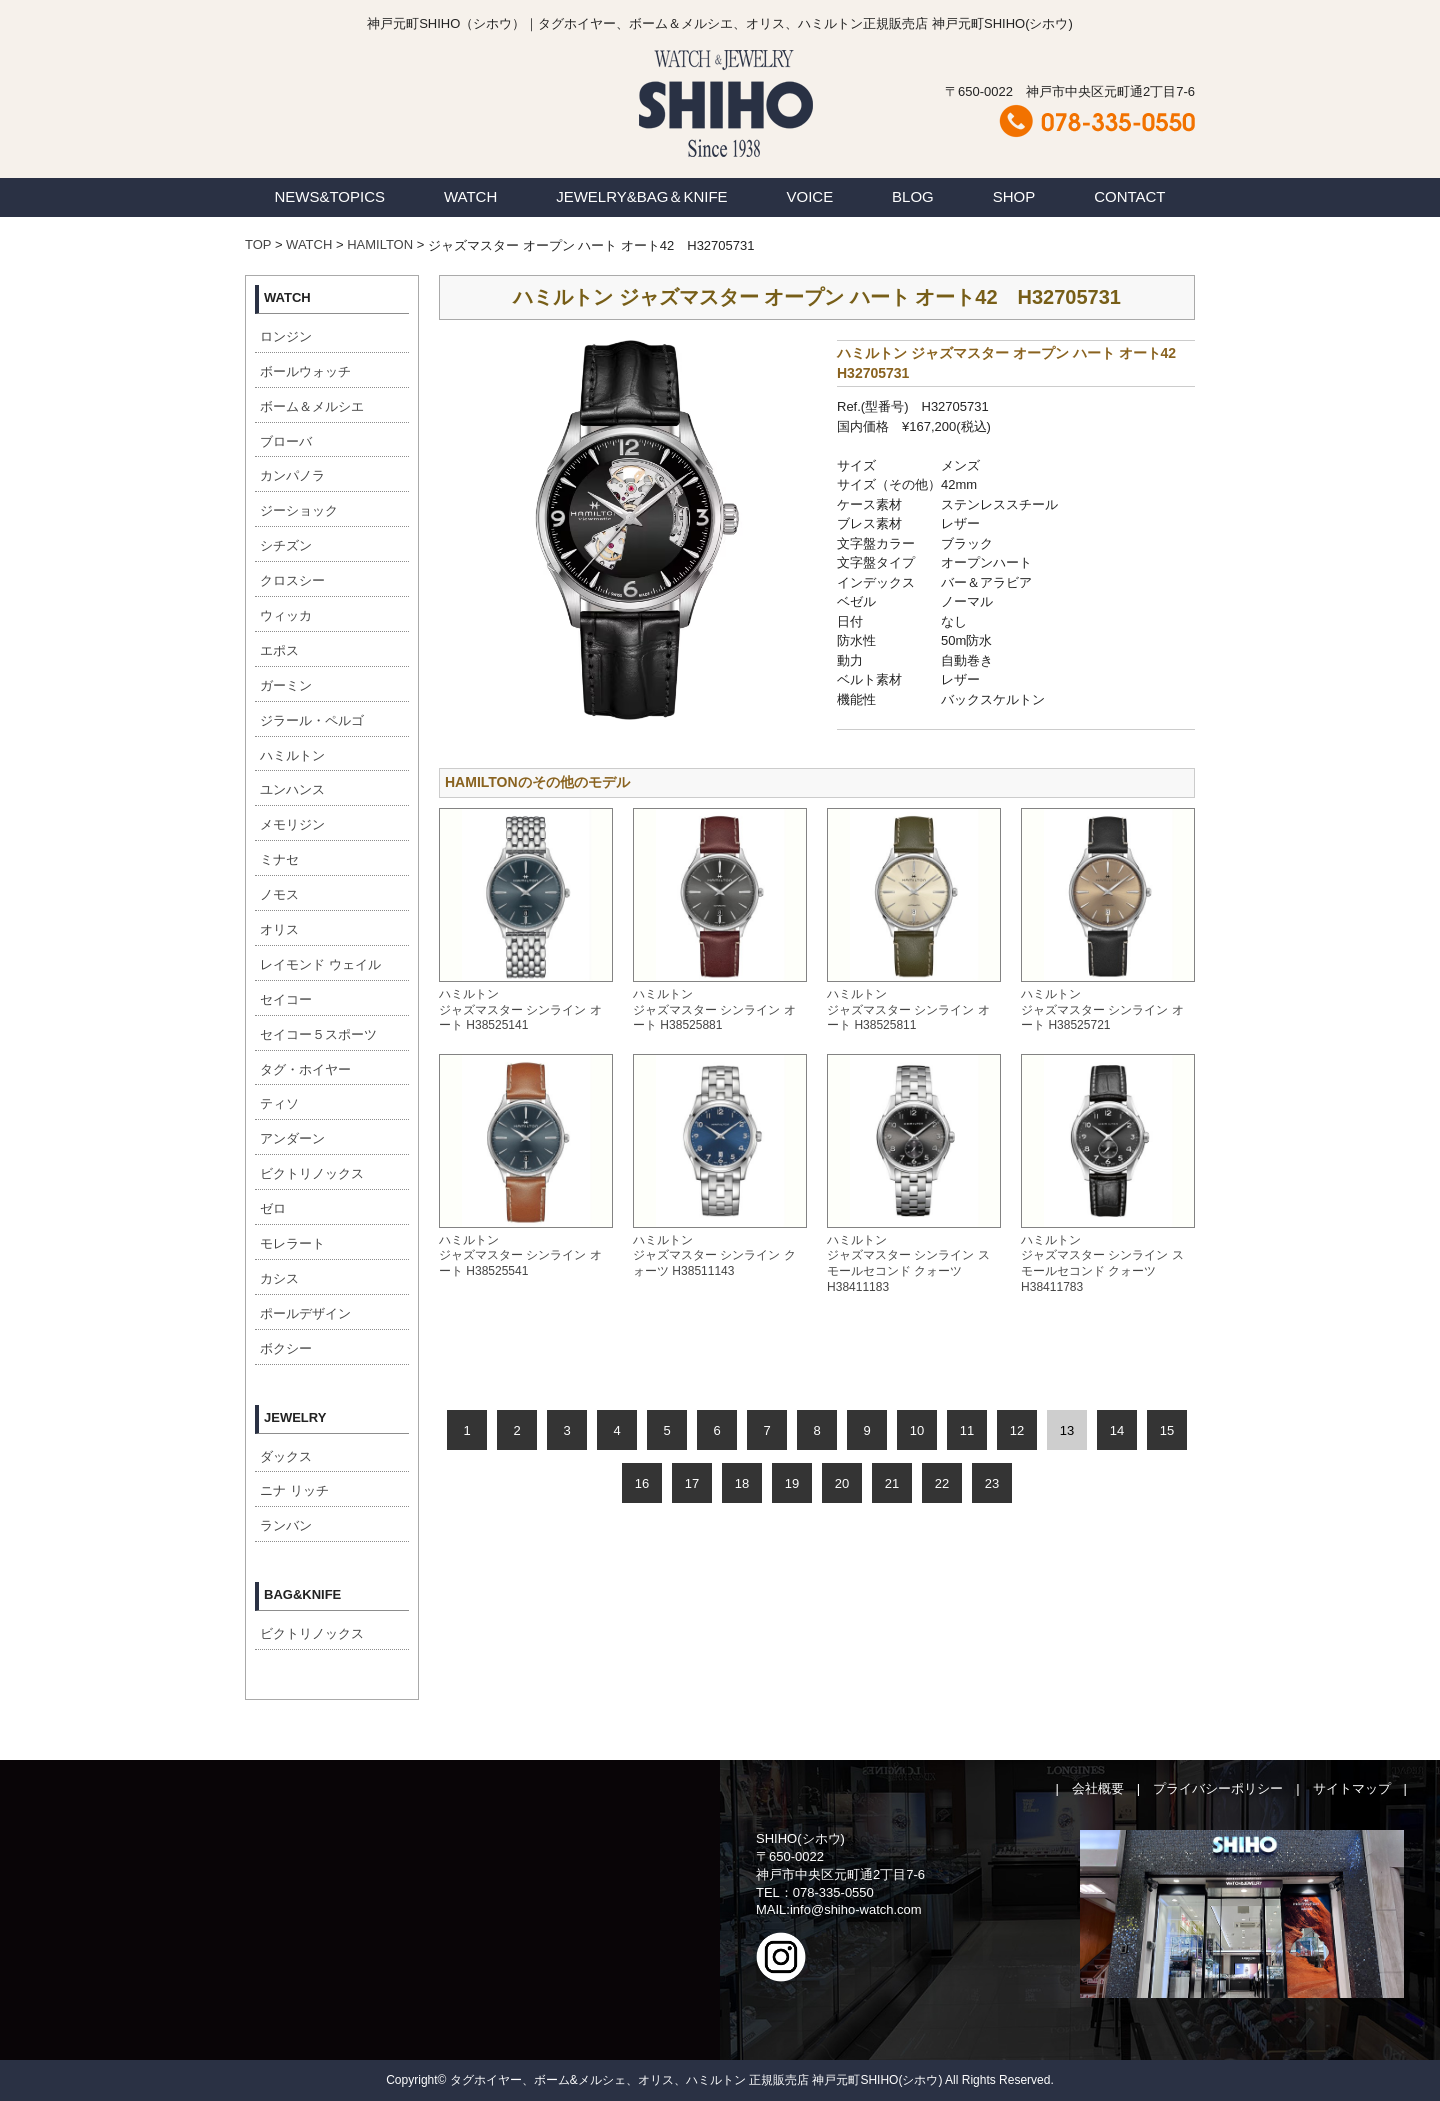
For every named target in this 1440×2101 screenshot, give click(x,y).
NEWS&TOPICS (329, 196)
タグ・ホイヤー (305, 1069)
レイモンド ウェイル (320, 964)
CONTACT (1129, 196)
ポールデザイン (305, 1313)
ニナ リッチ (294, 1490)
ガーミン (286, 685)
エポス (279, 650)
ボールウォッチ (305, 371)
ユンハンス (292, 789)
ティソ (279, 1103)
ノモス (279, 894)
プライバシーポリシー (1218, 1788)
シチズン (286, 545)
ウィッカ (286, 615)
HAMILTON (380, 244)
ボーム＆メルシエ (312, 406)
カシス (279, 1278)
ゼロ (273, 1208)
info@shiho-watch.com (856, 1909)
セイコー (286, 999)
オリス (279, 929)
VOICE (810, 196)
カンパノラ (292, 475)
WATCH (470, 196)
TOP (258, 244)
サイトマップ (1352, 1788)
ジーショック (299, 510)
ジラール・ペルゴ (312, 720)
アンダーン (292, 1138)
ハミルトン (292, 755)
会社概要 (1098, 1788)
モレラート (292, 1243)
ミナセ (279, 859)
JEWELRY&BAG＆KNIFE (641, 196)
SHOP (1014, 196)
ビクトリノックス (312, 1173)
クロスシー (292, 580)
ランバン (286, 1525)
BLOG (913, 196)
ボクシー (286, 1348)
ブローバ (286, 441)
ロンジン (286, 336)
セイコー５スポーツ (318, 1034)
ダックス (286, 1456)
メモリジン (292, 824)
